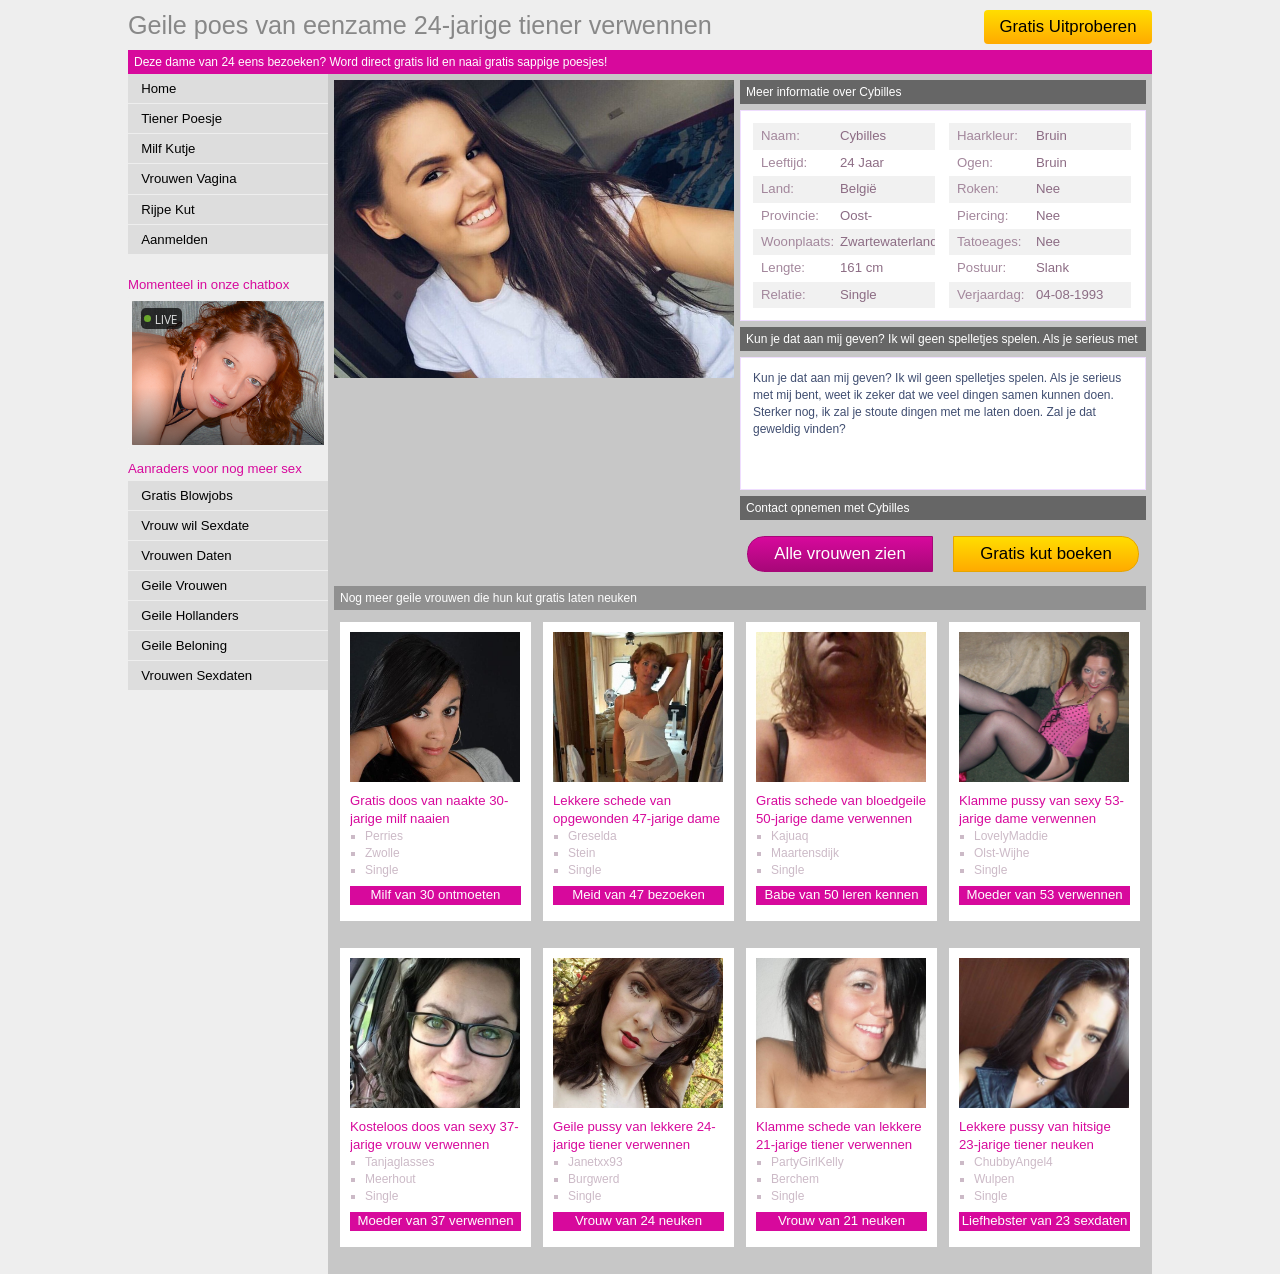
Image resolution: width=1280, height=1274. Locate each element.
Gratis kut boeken (1046, 553)
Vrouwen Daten (186, 555)
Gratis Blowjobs (187, 495)
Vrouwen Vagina (188, 178)
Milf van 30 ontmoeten (436, 894)
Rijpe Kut (168, 209)
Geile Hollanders (190, 615)
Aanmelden (174, 239)
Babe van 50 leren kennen (842, 894)
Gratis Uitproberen (1067, 26)
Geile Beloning (184, 645)
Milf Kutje (168, 148)
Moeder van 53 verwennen (1044, 894)
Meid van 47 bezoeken (638, 894)
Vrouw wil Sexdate (195, 525)
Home (158, 88)
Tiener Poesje (181, 118)
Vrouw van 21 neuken (841, 1220)
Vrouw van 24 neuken (638, 1220)
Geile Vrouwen (184, 585)
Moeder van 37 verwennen (435, 1220)
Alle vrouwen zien (840, 553)
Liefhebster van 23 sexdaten (1045, 1220)
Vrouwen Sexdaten (196, 675)
